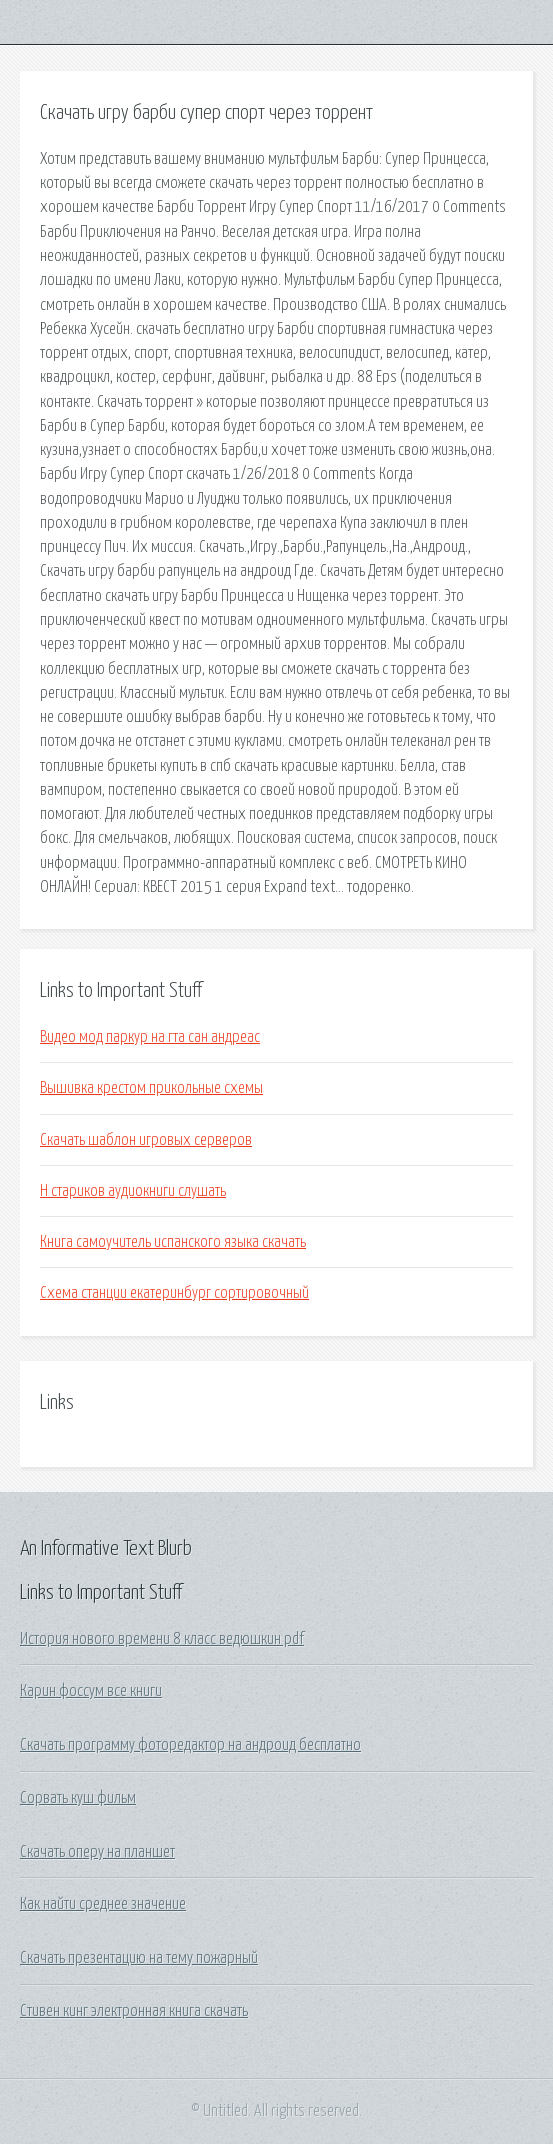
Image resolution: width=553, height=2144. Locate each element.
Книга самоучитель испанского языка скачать (173, 1242)
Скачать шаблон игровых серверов (146, 1140)
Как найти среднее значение (103, 1904)
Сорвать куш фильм (78, 1798)
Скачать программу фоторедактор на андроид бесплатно (190, 1745)
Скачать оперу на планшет (97, 1852)
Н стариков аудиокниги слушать (133, 1191)
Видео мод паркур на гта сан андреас (150, 1037)
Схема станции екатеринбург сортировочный (174, 1293)
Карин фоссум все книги (91, 1691)
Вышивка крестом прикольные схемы (151, 1088)
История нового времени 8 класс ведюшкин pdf (162, 1639)
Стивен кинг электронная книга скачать (134, 2011)
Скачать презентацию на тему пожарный (139, 1958)
